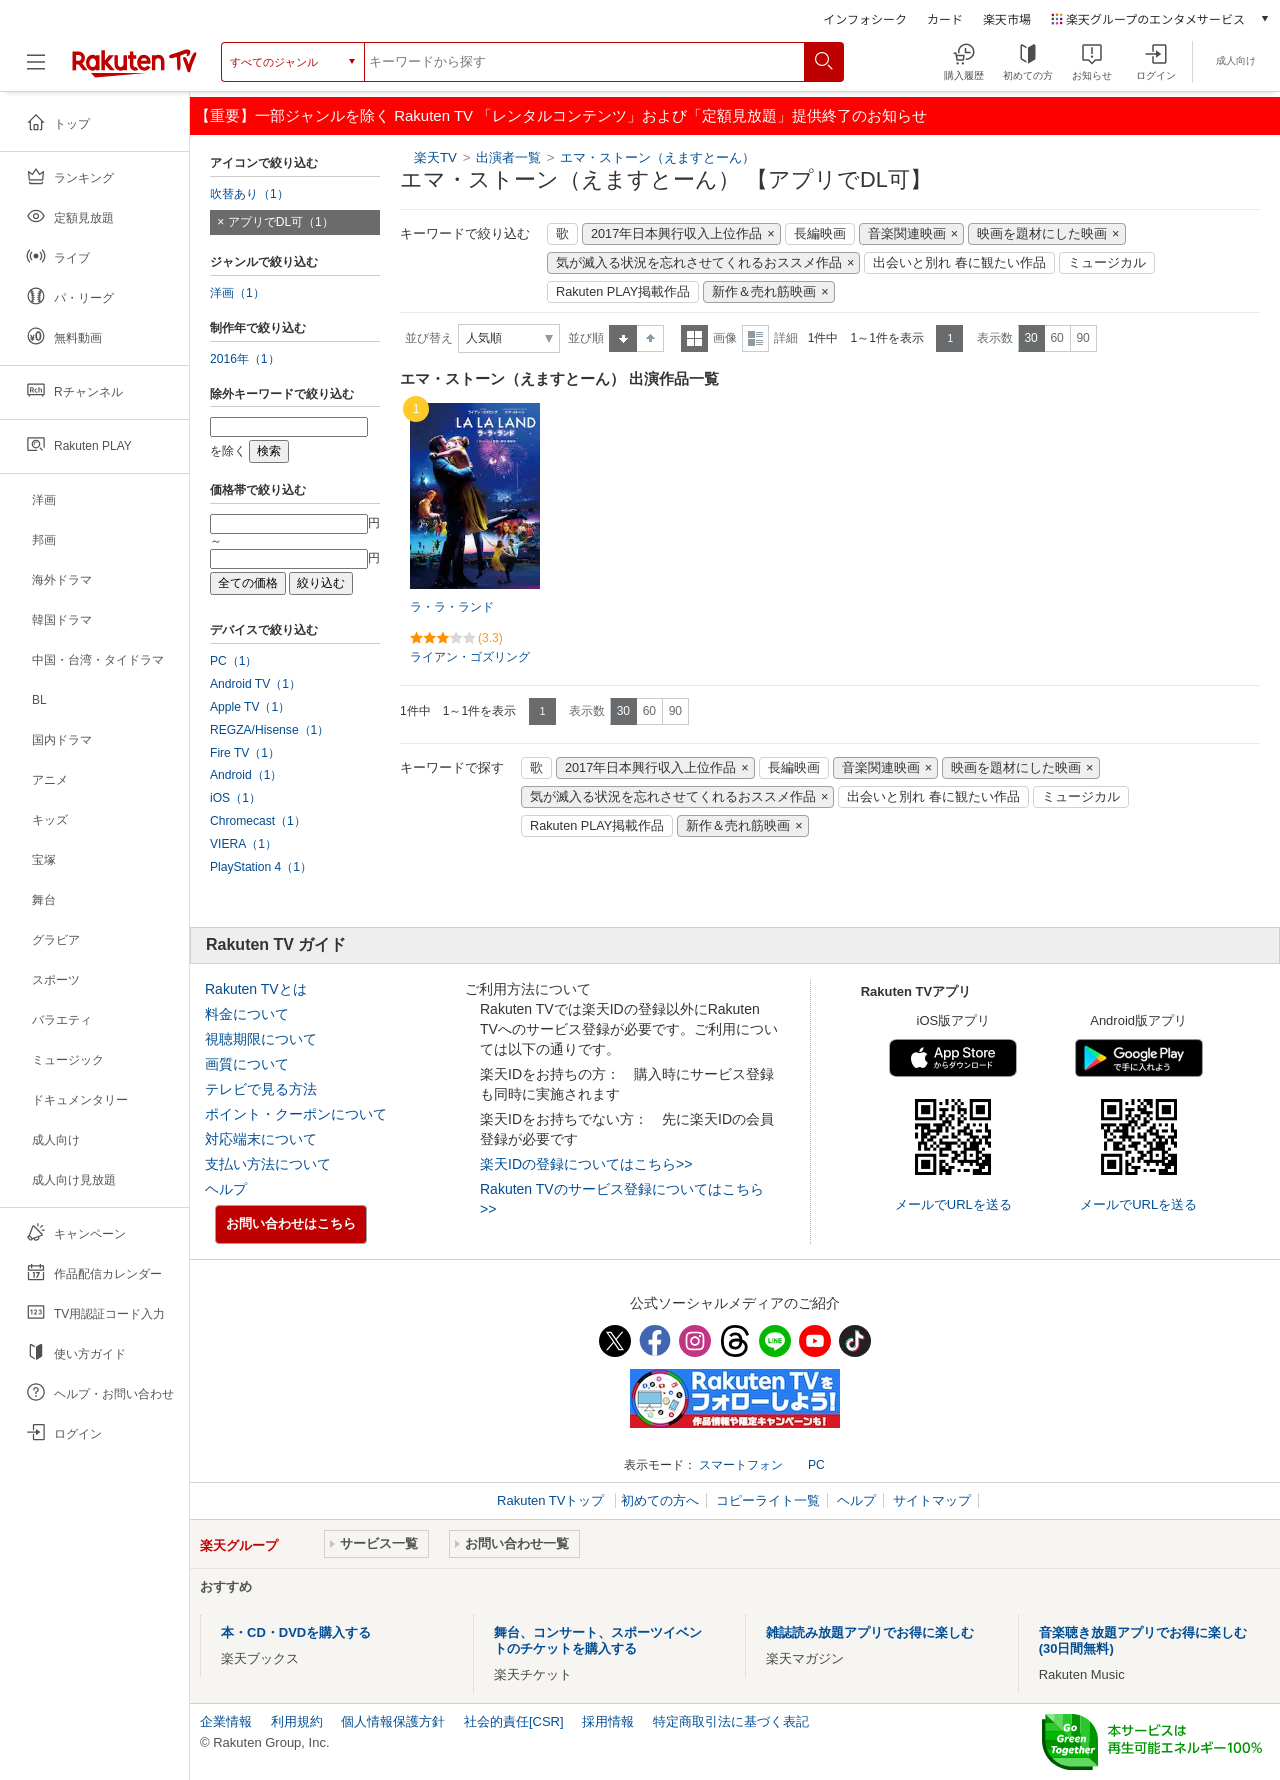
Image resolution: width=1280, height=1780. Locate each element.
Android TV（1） (255, 684)
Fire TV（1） (245, 753)
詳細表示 (755, 338)
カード (945, 18)
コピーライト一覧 (768, 1500)
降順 (650, 338)
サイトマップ (932, 1500)
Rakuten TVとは (256, 989)
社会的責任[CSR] (514, 1721)
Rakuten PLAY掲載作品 (623, 292)
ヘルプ (226, 1189)
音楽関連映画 (907, 234)
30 (1030, 338)
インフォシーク (865, 18)
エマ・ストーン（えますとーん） (657, 157)
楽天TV (435, 157)
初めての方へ (660, 1500)
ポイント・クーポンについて (296, 1114)
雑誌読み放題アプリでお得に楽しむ (870, 1632)
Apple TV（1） (250, 707)
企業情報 (226, 1721)
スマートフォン (741, 1465)
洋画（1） (237, 293)
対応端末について (261, 1139)
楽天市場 (1007, 18)
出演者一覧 (508, 157)
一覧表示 (694, 338)
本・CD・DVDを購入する (296, 1632)
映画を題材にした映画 (1042, 234)
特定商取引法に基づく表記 (731, 1721)
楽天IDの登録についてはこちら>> (586, 1164)
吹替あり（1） (249, 194)
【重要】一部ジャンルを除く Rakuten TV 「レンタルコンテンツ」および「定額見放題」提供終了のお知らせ (561, 115)
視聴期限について (261, 1039)
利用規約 (297, 1721)
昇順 (623, 338)
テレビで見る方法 (261, 1089)
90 (1082, 338)
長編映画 (820, 234)
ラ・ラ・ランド (452, 607)
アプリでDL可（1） (281, 222)
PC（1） (234, 661)
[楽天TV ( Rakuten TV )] (134, 69)
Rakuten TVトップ (552, 1500)
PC (816, 1465)
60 (1056, 338)
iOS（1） (235, 798)
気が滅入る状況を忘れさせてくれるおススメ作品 (699, 263)
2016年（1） (245, 359)
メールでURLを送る (953, 1204)
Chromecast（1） (258, 821)
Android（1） (246, 775)
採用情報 (608, 1721)
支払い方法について (268, 1164)
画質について (247, 1064)
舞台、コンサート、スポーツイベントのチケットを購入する (598, 1640)
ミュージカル (1107, 263)
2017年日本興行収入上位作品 (676, 234)
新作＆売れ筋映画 (764, 292)
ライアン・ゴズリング (470, 657)
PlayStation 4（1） (261, 867)
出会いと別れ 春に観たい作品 (959, 263)
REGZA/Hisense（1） (269, 730)
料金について (247, 1014)
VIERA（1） (243, 844)
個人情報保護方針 (393, 1721)
